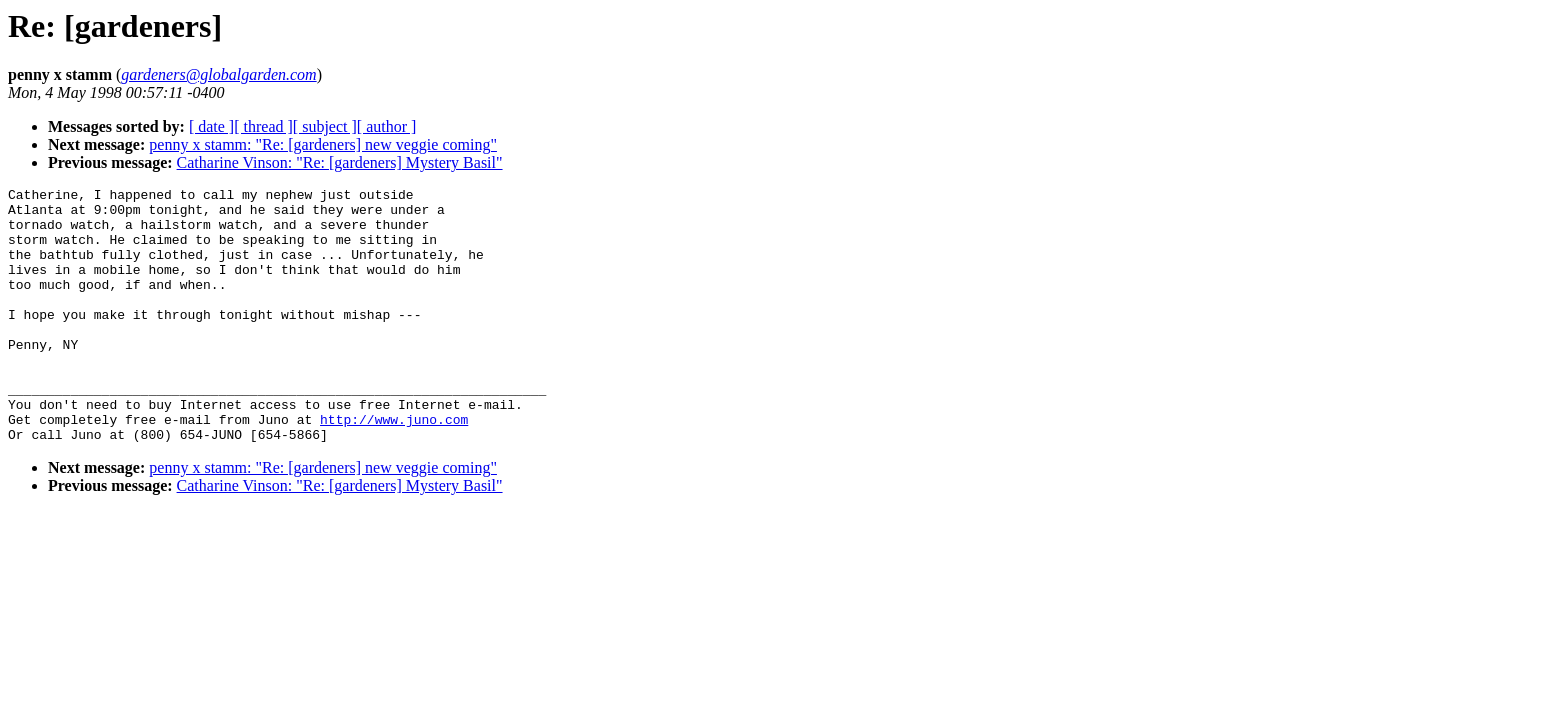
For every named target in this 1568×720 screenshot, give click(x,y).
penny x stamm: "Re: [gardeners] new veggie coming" (323, 144)
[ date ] (211, 126)
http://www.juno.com (394, 467)
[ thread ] (263, 126)
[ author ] (387, 126)
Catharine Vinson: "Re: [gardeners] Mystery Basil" (340, 162)
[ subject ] (325, 126)
